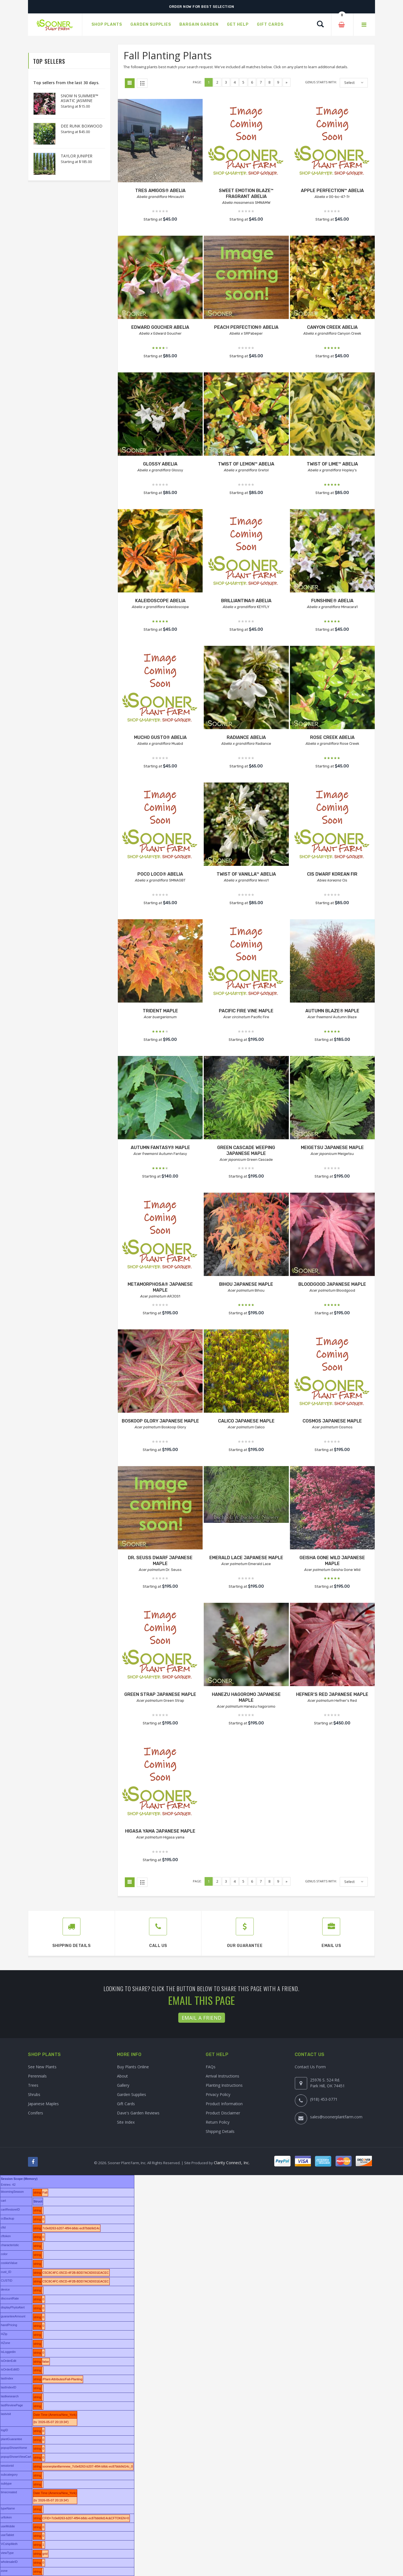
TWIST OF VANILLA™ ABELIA (246, 874)
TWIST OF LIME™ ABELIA (332, 464)
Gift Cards (126, 2103)
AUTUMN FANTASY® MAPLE (160, 1147)
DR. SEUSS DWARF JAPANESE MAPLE (160, 1560)
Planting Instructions (224, 2085)
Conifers (35, 2113)
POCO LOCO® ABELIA (160, 874)
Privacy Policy (218, 2094)
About (122, 2076)
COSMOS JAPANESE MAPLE (332, 1421)
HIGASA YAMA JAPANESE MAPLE (160, 1831)
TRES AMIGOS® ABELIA (160, 190)
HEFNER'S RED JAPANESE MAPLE (332, 1694)
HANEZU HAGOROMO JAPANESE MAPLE (246, 1697)
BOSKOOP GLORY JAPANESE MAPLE (160, 1421)
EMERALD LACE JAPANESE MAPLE (246, 1557)
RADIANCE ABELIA (246, 737)
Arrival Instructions (222, 2076)
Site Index (126, 2122)
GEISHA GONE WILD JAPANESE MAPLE (332, 1560)
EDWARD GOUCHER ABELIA (160, 327)
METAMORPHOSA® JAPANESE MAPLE (160, 1287)
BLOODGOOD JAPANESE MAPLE (332, 1284)
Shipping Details (220, 2131)
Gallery (123, 2085)
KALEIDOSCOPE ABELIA (160, 600)
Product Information (224, 2103)
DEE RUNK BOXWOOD (81, 126)
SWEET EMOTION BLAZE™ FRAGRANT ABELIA (246, 193)
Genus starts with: (321, 82)
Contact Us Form (310, 2066)
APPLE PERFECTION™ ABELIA (332, 190)
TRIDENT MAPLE (160, 1010)
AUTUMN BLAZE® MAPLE (332, 1010)
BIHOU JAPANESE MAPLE (246, 1284)
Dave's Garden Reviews (138, 2113)
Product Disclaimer (223, 2113)
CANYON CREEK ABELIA (332, 327)
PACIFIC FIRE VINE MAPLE (246, 1010)
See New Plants (42, 2066)
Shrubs (34, 2094)
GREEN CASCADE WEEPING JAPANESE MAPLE (246, 1150)
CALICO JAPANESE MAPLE (246, 1421)
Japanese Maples (43, 2103)
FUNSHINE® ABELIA (332, 600)
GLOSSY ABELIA (160, 464)
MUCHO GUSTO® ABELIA (160, 737)
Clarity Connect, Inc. (232, 2162)
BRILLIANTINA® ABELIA (246, 600)
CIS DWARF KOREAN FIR (332, 874)
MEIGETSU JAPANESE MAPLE (332, 1147)
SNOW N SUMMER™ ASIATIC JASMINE (79, 98)
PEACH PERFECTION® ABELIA (246, 327)
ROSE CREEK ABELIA (332, 737)
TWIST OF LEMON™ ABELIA (246, 464)
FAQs (210, 2066)
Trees (33, 2085)
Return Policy (217, 2122)
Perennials (37, 2076)
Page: (197, 82)
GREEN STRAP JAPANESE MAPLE (160, 1694)
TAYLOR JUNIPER (76, 155)
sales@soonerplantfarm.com (336, 2116)
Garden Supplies (131, 2094)
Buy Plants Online (133, 2066)
